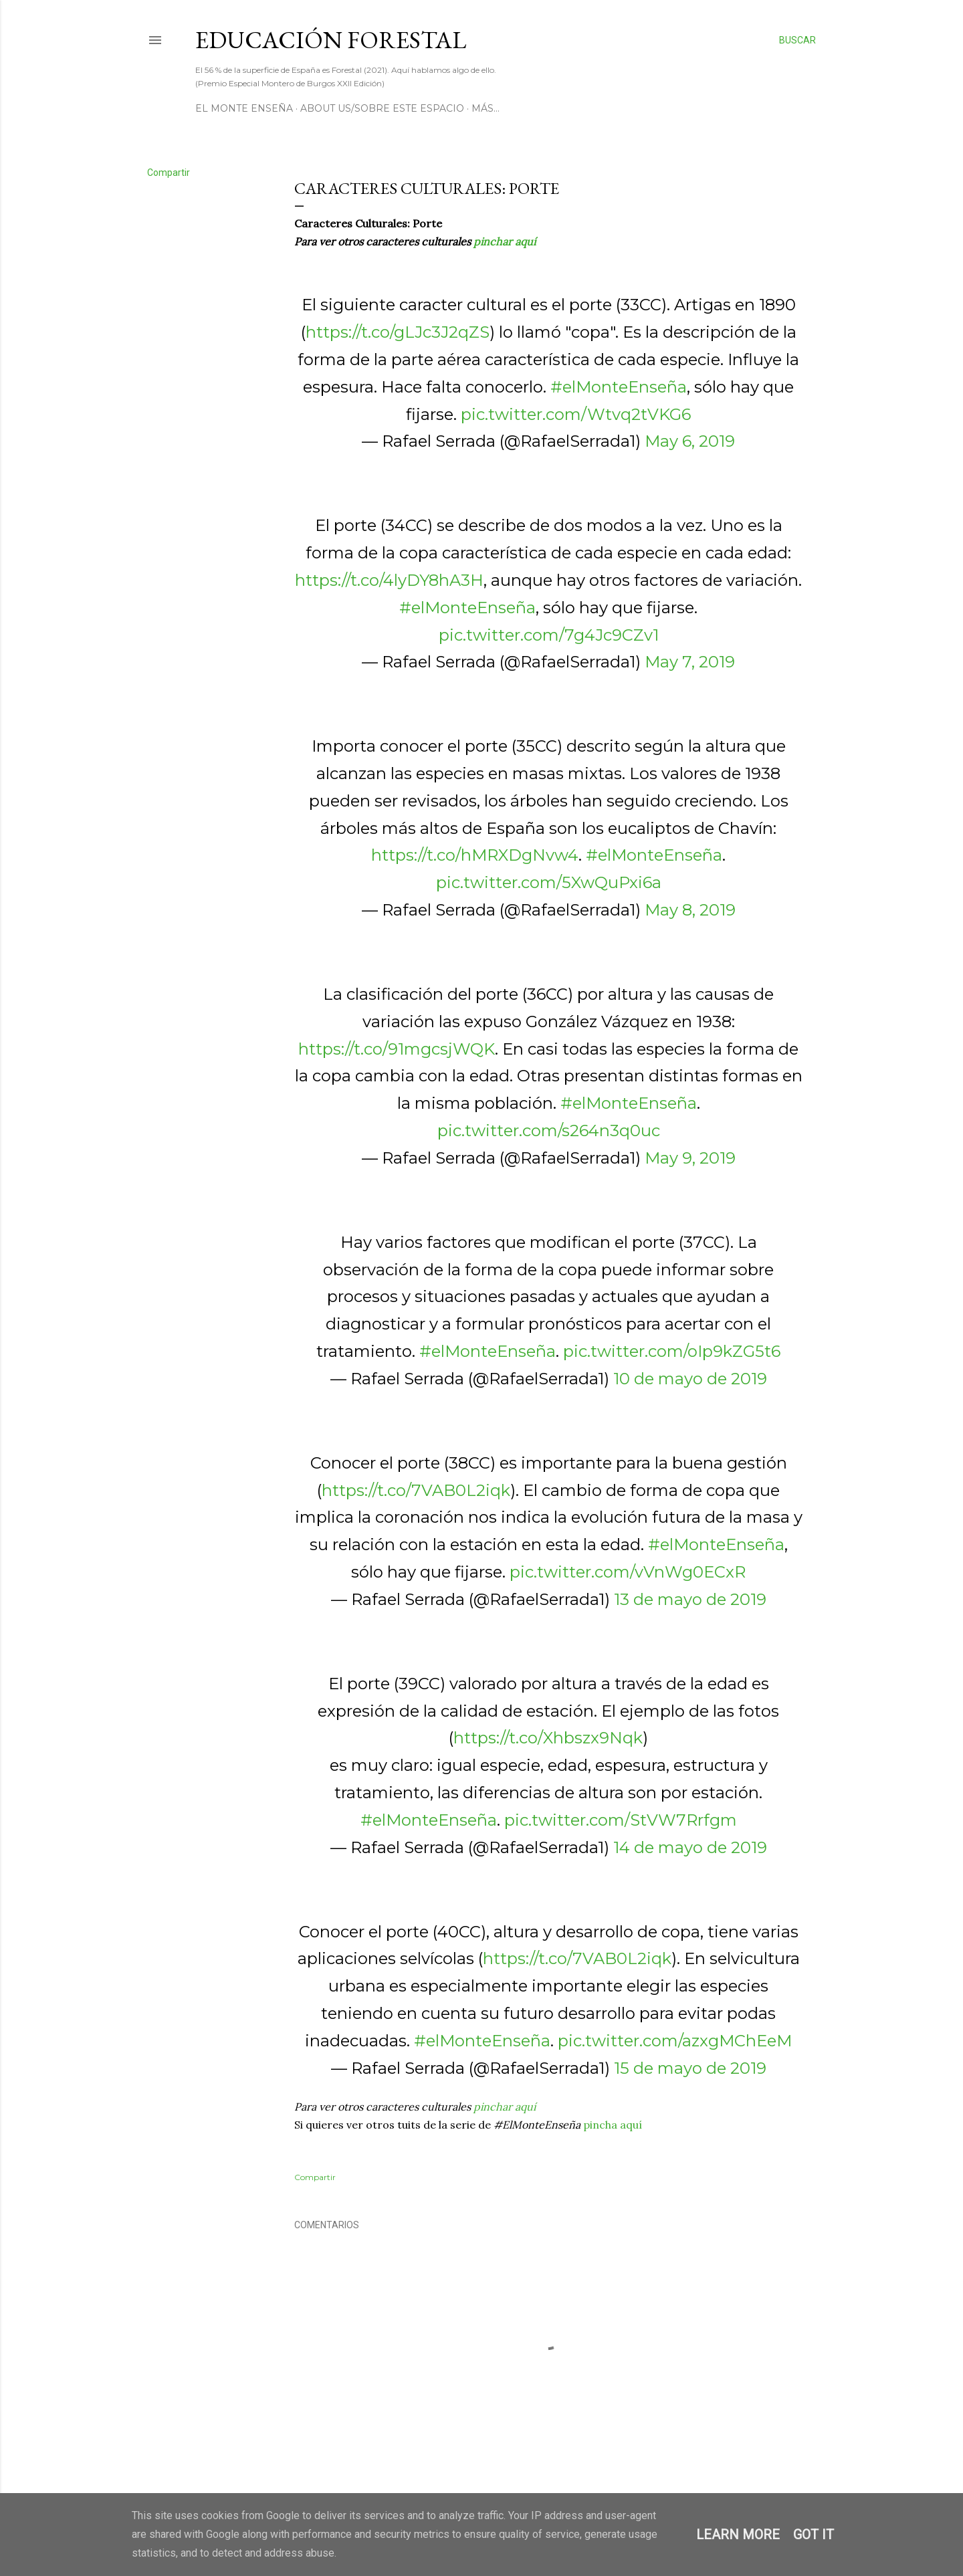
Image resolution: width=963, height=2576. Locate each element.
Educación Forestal (330, 40)
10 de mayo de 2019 (690, 1378)
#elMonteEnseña (618, 387)
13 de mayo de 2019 (690, 1599)
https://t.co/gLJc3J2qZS (398, 332)
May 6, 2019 (690, 441)
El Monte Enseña (244, 108)
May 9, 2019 (690, 1158)
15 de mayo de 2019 (690, 2068)
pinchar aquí (504, 241)
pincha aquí (612, 2124)
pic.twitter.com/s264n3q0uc (548, 1130)
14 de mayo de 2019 (690, 1847)
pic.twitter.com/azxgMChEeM (675, 2040)
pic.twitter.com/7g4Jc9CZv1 (549, 635)
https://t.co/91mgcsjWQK (396, 1049)
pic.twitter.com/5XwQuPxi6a (548, 882)
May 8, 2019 (690, 910)
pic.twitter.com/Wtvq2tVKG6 (576, 414)
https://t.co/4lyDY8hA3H (389, 580)
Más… (485, 108)
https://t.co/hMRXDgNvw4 (474, 855)
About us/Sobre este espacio (382, 108)
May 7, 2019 (690, 661)
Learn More (738, 2535)
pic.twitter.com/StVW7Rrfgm (620, 1820)
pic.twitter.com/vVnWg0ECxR (628, 1572)
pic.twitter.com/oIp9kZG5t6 (671, 1351)
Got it (813, 2535)
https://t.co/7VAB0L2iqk (416, 1490)
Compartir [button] (168, 172)
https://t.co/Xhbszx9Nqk (548, 1737)
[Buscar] (797, 40)
